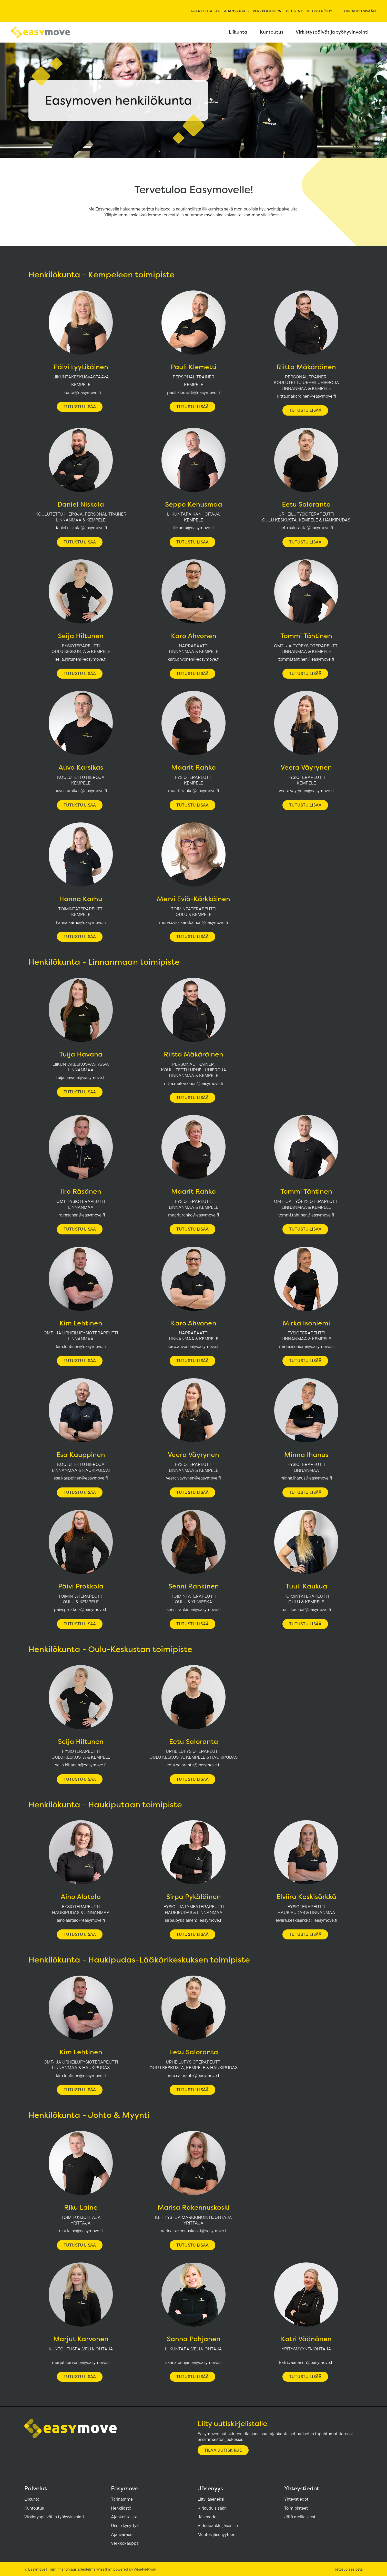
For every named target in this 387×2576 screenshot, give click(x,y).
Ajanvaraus (236, 11)
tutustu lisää (80, 406)
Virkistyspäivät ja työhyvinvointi (335, 32)
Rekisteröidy (319, 11)
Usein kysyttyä (125, 2525)
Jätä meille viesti (300, 2516)
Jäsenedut (208, 2516)
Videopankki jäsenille (218, 2525)
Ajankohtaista (205, 11)
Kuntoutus (275, 32)
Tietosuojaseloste (348, 2569)
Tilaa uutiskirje (223, 2450)
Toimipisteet (296, 2508)
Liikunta (241, 32)
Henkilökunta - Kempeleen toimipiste (101, 274)
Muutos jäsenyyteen (216, 2534)
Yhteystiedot (296, 2499)
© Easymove (34, 2569)
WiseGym (104, 2569)
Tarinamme (122, 2499)
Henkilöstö (121, 2508)
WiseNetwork (145, 2569)
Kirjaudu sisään (359, 11)
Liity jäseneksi (211, 2499)
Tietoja (294, 11)
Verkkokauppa (267, 11)
